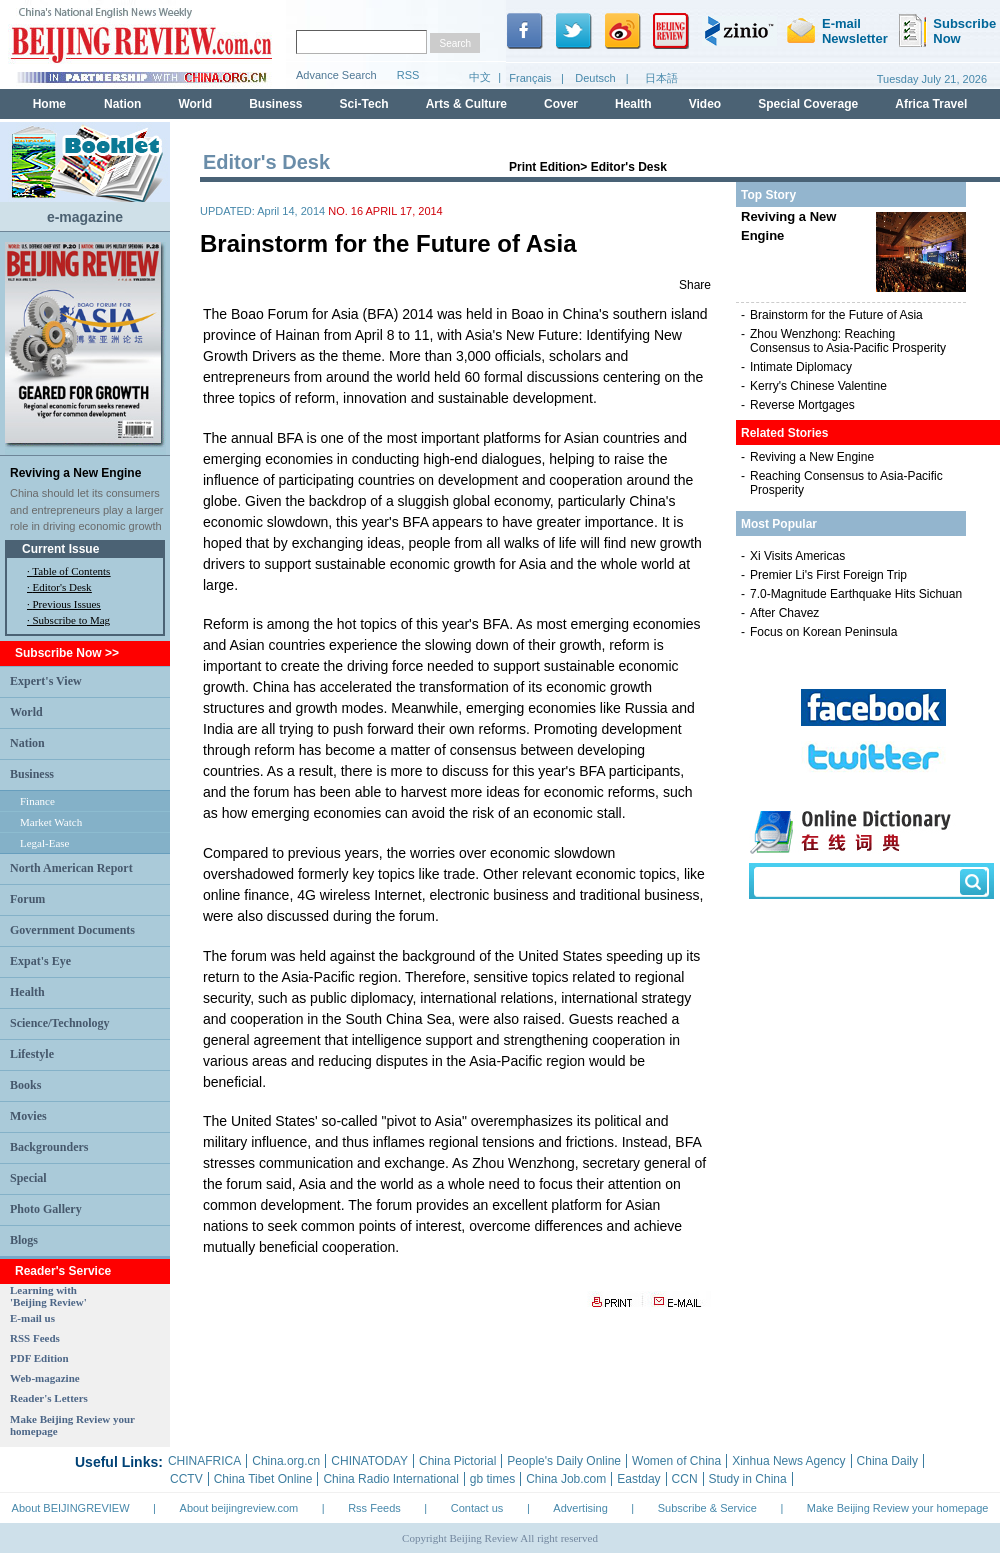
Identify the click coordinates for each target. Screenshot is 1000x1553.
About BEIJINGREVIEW (71, 1508)
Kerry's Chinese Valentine (818, 386)
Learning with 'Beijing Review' (48, 1296)
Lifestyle (32, 1054)
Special (28, 1178)
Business (32, 774)
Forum (27, 899)
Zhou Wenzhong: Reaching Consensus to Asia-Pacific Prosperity (848, 341)
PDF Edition (39, 1358)
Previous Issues (67, 604)
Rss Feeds (374, 1508)
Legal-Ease (44, 843)
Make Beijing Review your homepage (898, 1508)
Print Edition (544, 167)
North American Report (71, 868)
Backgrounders (49, 1147)
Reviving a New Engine (75, 473)
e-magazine (85, 217)
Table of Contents (71, 571)
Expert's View (46, 681)
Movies (28, 1116)
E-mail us (32, 1318)
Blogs (24, 1240)
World (26, 712)
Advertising (580, 1508)
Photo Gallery (46, 1209)
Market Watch (51, 822)
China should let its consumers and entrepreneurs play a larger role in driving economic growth (86, 509)
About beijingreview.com (239, 1508)
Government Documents (72, 930)
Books (25, 1085)
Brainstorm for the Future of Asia (836, 315)
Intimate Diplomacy (801, 367)
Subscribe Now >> (67, 653)
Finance (37, 801)
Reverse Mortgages (802, 405)
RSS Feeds (35, 1338)
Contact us (477, 1508)
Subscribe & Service (707, 1508)
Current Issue (60, 549)
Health (27, 992)
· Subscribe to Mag (68, 620)
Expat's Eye (40, 961)
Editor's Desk (62, 587)
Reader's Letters (49, 1398)
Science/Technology (60, 1023)
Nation (27, 743)
